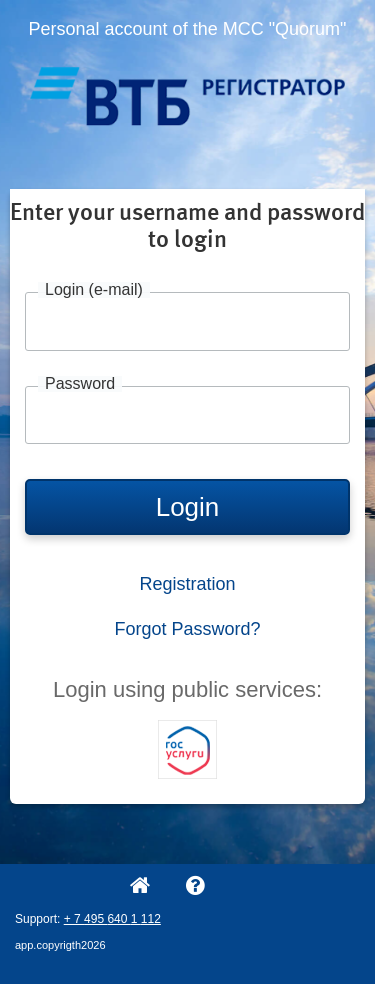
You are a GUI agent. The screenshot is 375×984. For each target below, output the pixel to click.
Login (188, 507)
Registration (187, 584)
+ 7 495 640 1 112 (112, 919)
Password (80, 384)
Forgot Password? (187, 629)
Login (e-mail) (94, 290)
